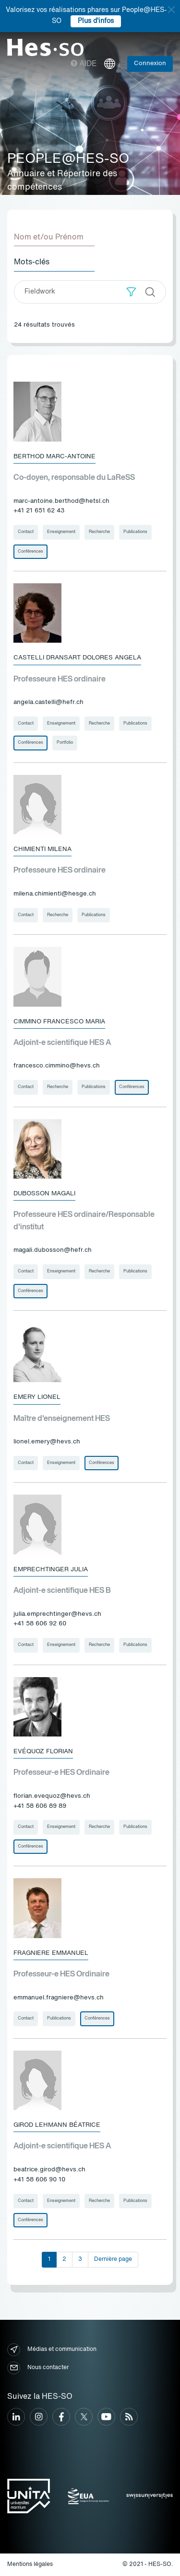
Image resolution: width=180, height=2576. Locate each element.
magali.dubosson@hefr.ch (52, 1250)
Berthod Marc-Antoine (54, 457)
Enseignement (61, 532)
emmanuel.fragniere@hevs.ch (58, 1998)
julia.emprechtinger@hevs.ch (57, 1614)
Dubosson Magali (44, 1194)
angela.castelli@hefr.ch (48, 702)
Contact (26, 532)
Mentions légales (30, 2564)
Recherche (99, 532)
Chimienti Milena (42, 849)
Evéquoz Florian (43, 1751)
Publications (135, 532)
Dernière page (113, 2259)
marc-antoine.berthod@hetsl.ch (61, 501)
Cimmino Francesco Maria (59, 1022)
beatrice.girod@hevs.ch (49, 2170)
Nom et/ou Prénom (49, 237)
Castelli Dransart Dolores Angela (77, 658)
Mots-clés (31, 262)
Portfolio (65, 742)
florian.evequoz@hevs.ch (51, 1796)
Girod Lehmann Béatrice (56, 2125)
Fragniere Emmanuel (50, 1953)
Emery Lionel (36, 1397)
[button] (131, 292)
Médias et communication (51, 2349)
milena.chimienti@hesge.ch (54, 894)
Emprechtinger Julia (50, 1569)
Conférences (30, 551)
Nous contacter (38, 2367)
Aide (84, 64)
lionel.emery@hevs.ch (46, 1442)
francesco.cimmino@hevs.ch (56, 1066)
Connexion (150, 63)
